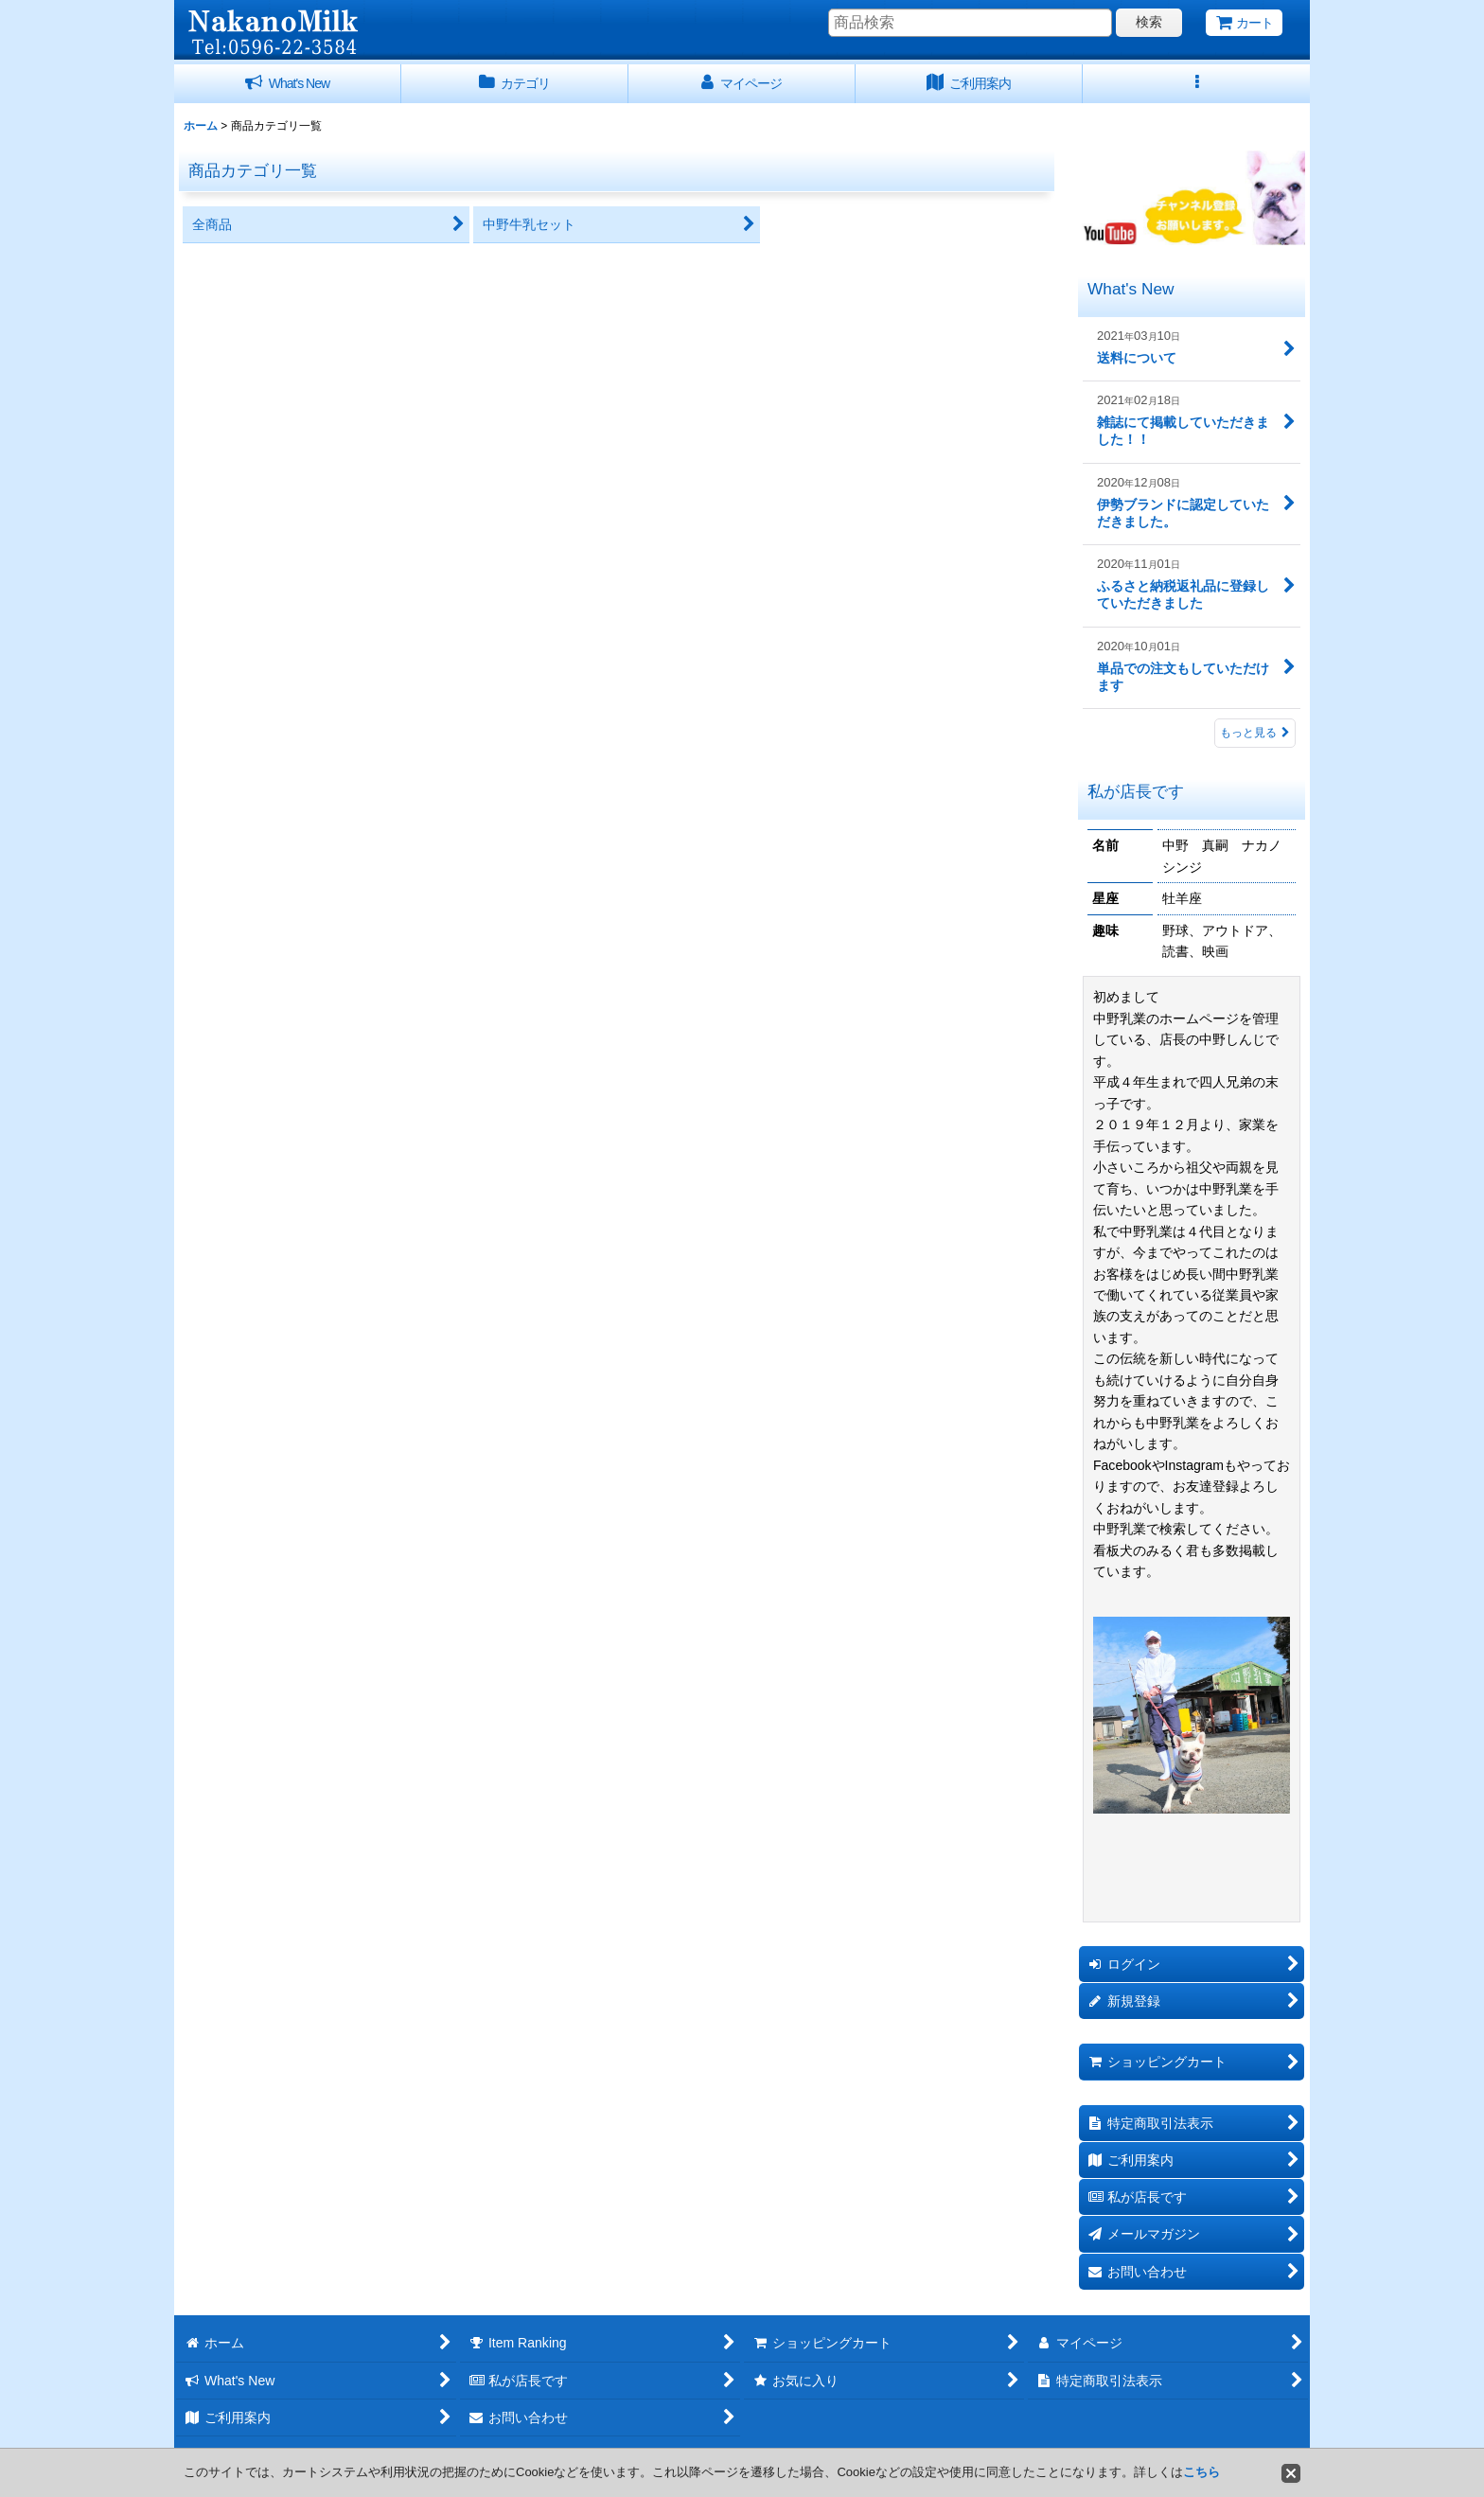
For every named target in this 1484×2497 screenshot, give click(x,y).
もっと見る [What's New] (1255, 732)
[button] (1196, 83)
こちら (1201, 2472)
